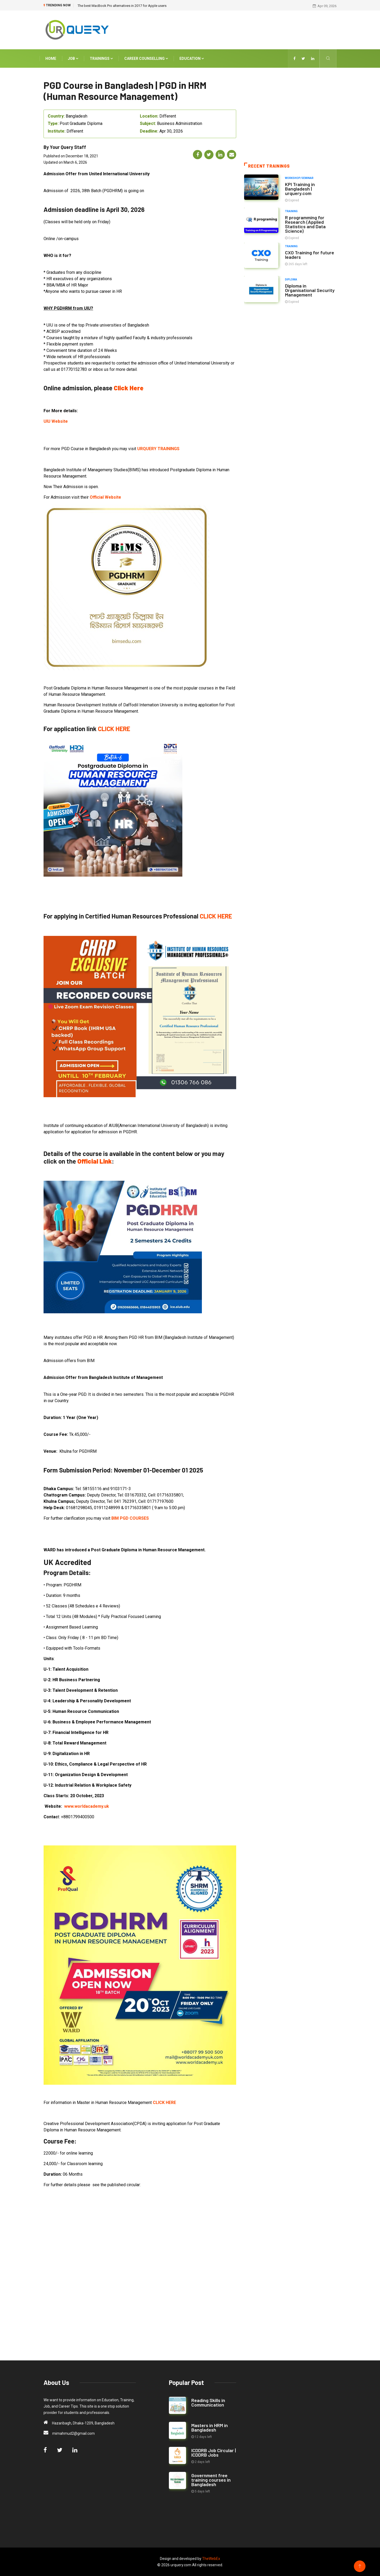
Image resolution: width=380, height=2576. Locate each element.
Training (291, 211)
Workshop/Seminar (299, 177)
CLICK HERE (114, 728)
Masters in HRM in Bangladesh (209, 2427)
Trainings (101, 58)
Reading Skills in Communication (208, 2402)
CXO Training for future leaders (309, 254)
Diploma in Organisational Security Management (310, 290)
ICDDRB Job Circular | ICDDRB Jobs (213, 2452)
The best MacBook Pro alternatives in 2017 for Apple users (122, 6)
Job (73, 58)
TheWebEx (211, 2558)
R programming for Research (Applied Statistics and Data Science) (305, 224)
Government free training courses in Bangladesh (211, 2479)
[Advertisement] (240, 29)
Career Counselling (146, 58)
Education (191, 58)
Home (50, 58)
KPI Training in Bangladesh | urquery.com (300, 188)
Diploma (291, 279)
